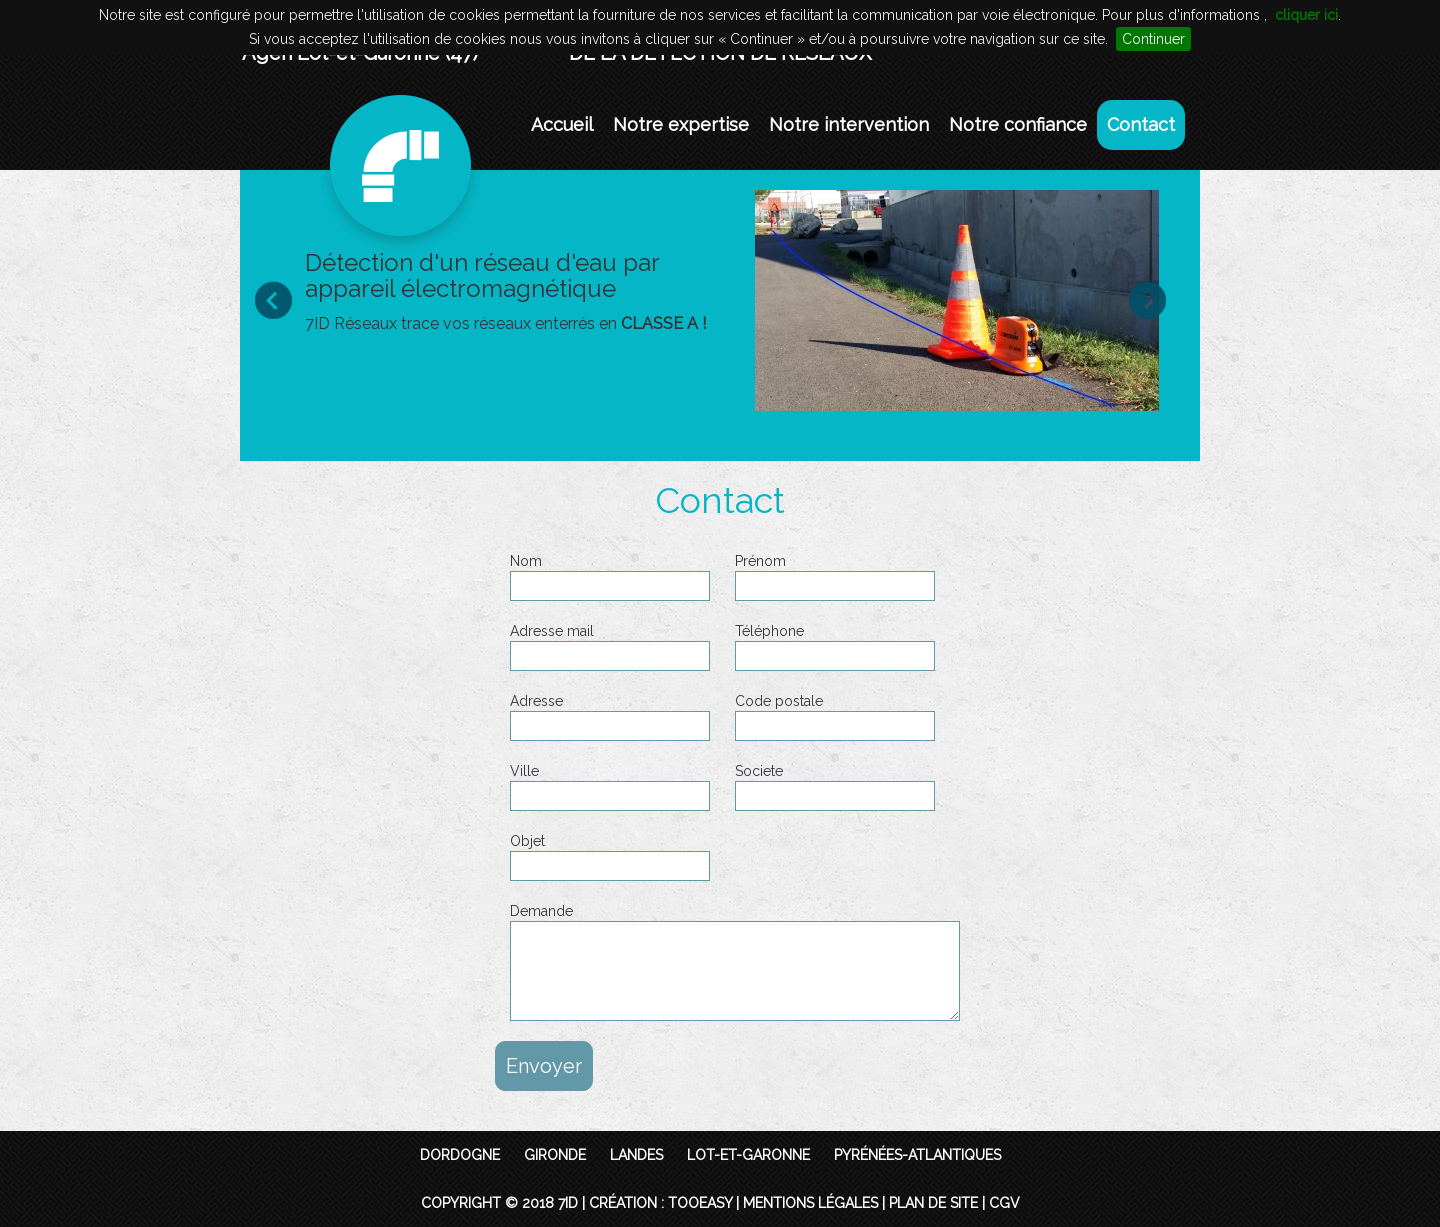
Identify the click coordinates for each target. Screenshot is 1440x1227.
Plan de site (933, 1203)
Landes (636, 1155)
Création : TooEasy (660, 1203)
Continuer (1153, 39)
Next (1157, 300)
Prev (283, 300)
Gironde (555, 1155)
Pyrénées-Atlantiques (917, 1155)
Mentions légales (810, 1203)
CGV (1004, 1203)
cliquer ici (1306, 15)
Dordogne (460, 1155)
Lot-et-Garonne (748, 1155)
